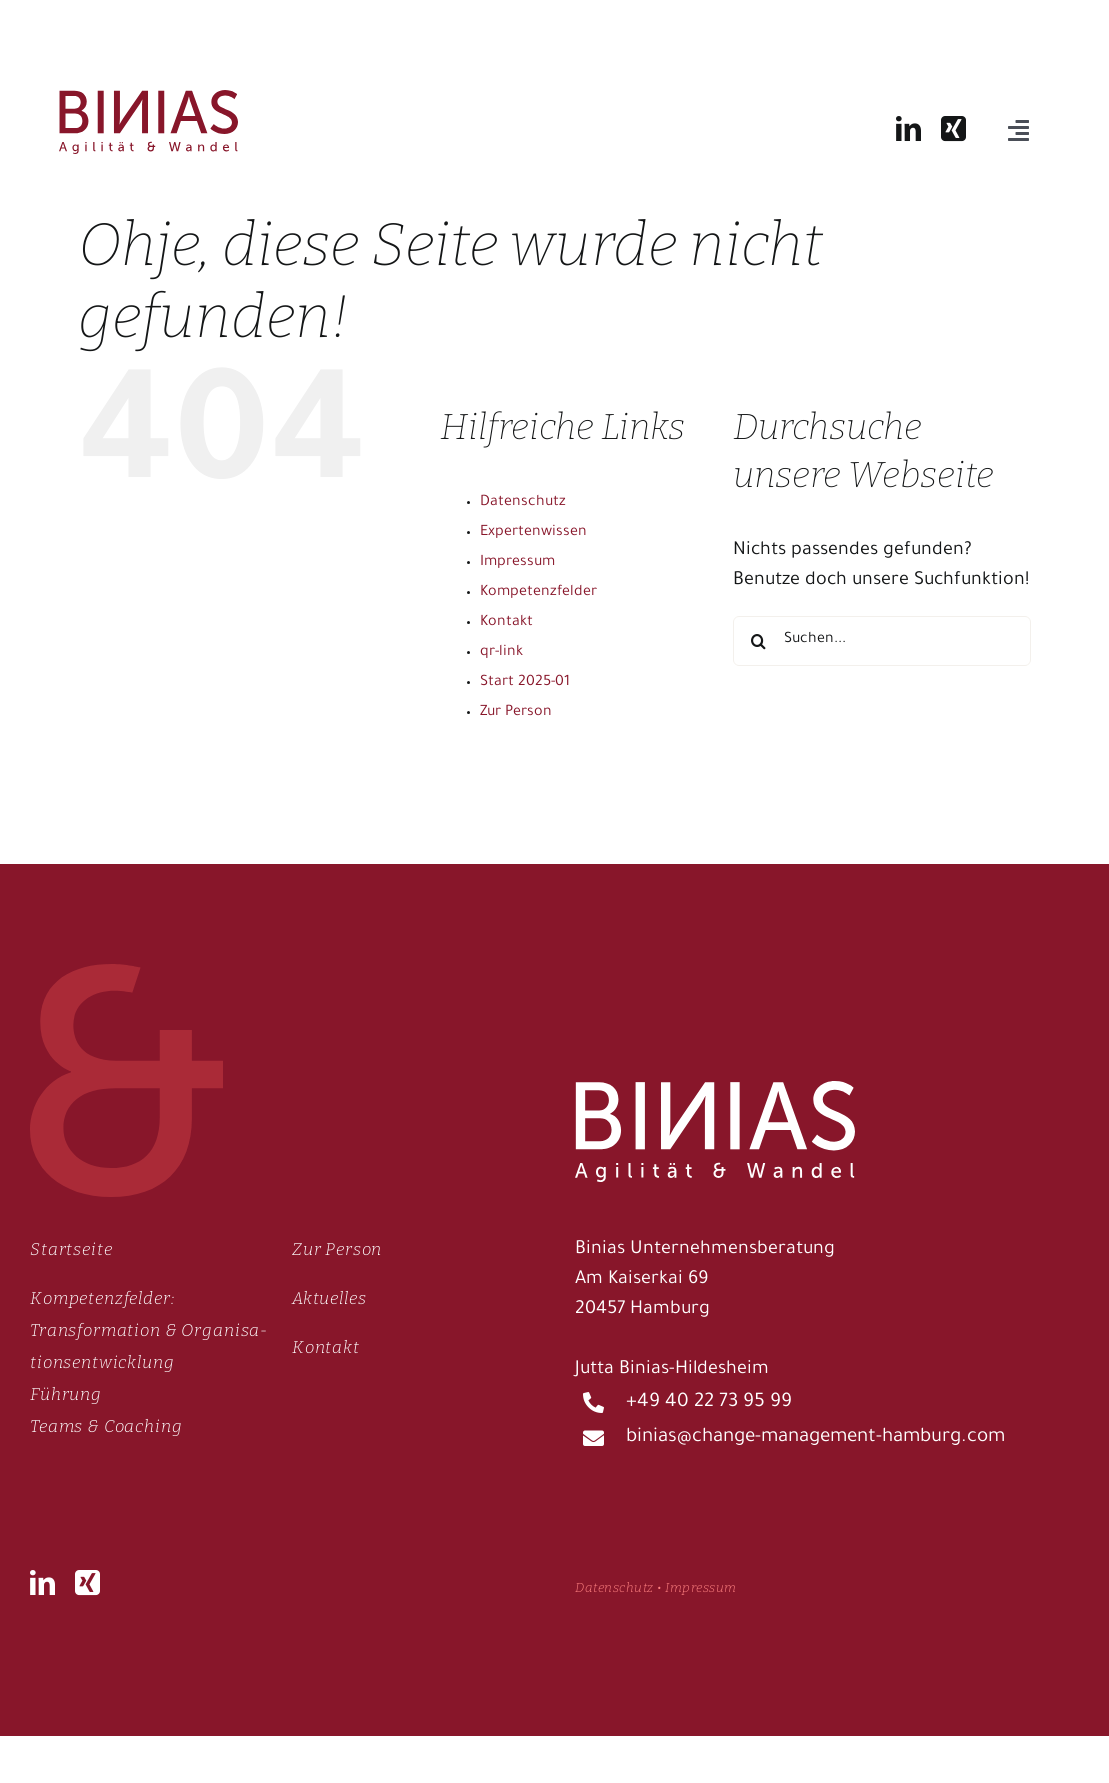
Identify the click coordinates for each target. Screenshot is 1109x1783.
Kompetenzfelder (538, 593)
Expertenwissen (533, 533)
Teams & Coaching (106, 1426)
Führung (66, 1394)
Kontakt (506, 623)
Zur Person (516, 713)
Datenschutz (523, 503)
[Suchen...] (882, 641)
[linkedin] (908, 128)
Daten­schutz (614, 1587)
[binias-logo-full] (148, 100)
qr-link (501, 653)
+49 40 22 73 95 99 (709, 1402)
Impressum (517, 563)
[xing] (953, 128)
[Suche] (758, 641)
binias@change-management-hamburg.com (815, 1437)
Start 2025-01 (525, 683)
